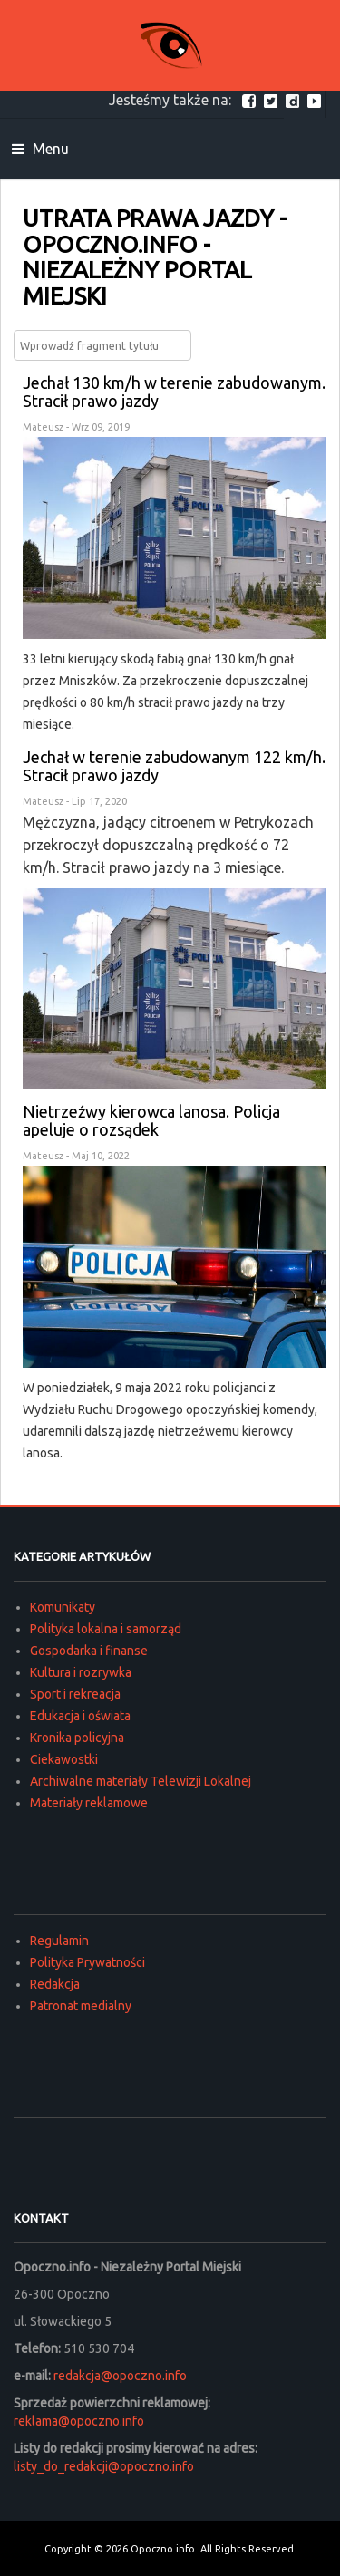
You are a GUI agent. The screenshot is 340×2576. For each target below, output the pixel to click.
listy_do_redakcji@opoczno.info (104, 2466)
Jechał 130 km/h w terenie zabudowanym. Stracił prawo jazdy (174, 391)
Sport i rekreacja (75, 1694)
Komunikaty (62, 1607)
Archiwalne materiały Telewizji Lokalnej (140, 1781)
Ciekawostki (64, 1759)
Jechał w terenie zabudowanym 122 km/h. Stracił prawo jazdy (174, 766)
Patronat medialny (80, 2006)
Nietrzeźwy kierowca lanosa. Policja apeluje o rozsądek (151, 1120)
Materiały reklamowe (89, 1803)
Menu (40, 148)
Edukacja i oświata (80, 1716)
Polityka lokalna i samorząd (105, 1629)
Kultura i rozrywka (80, 1672)
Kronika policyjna (77, 1737)
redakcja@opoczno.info (120, 2375)
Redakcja (55, 1984)
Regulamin (59, 1940)
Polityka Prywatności (87, 1962)
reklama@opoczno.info (79, 2421)
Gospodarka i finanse (89, 1650)
